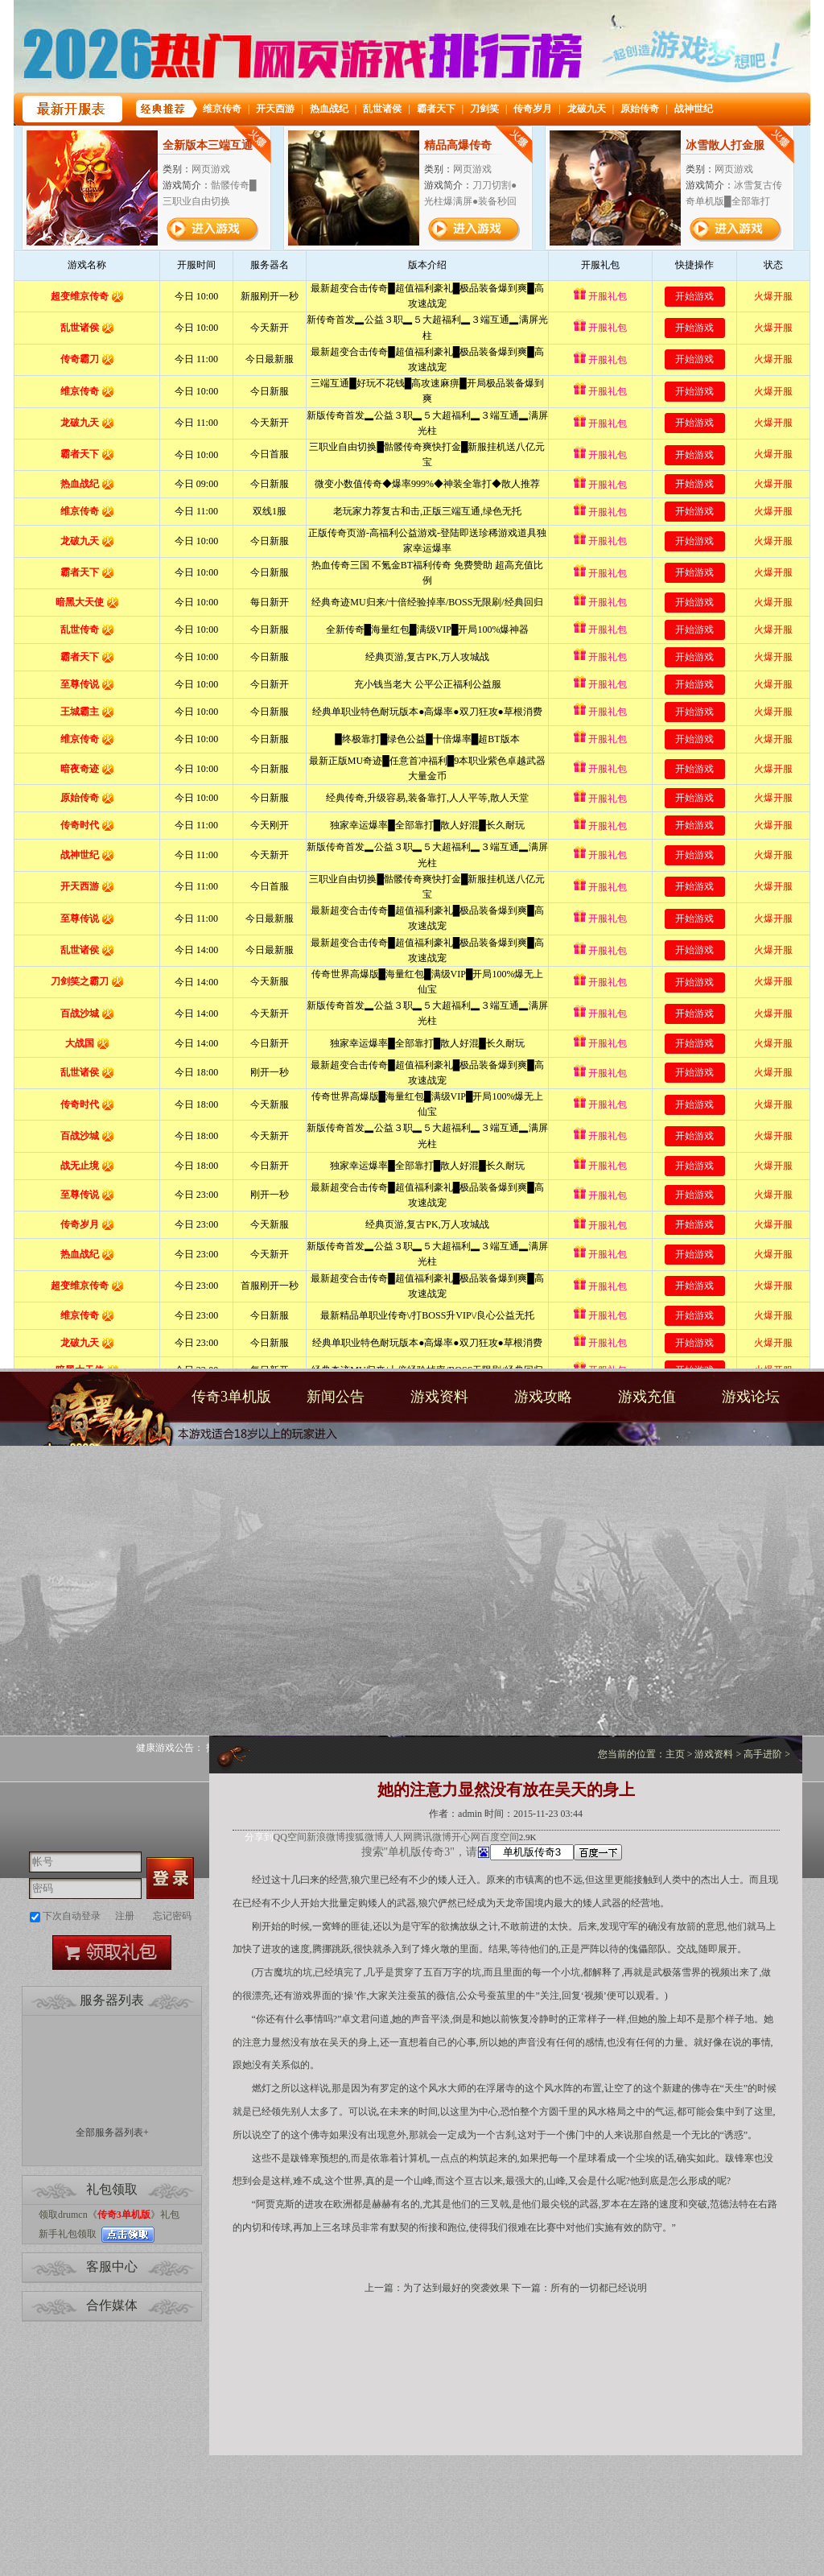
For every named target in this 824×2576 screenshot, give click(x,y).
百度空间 (499, 1837)
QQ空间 (290, 1837)
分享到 (259, 1837)
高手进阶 (763, 1754)
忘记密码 (172, 1916)
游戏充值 (647, 1397)
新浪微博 (326, 1837)
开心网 (465, 1837)
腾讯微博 (432, 1837)
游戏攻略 (543, 1397)
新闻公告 (336, 1397)
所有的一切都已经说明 (598, 2287)
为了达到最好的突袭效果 (456, 2287)
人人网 (398, 1837)
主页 (675, 1754)
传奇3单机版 (100, 1423)
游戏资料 (439, 1397)
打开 (78, 2498)
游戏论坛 (751, 1397)
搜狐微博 (364, 1837)
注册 (124, 1916)
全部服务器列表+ (112, 2132)
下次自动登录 (72, 1916)
